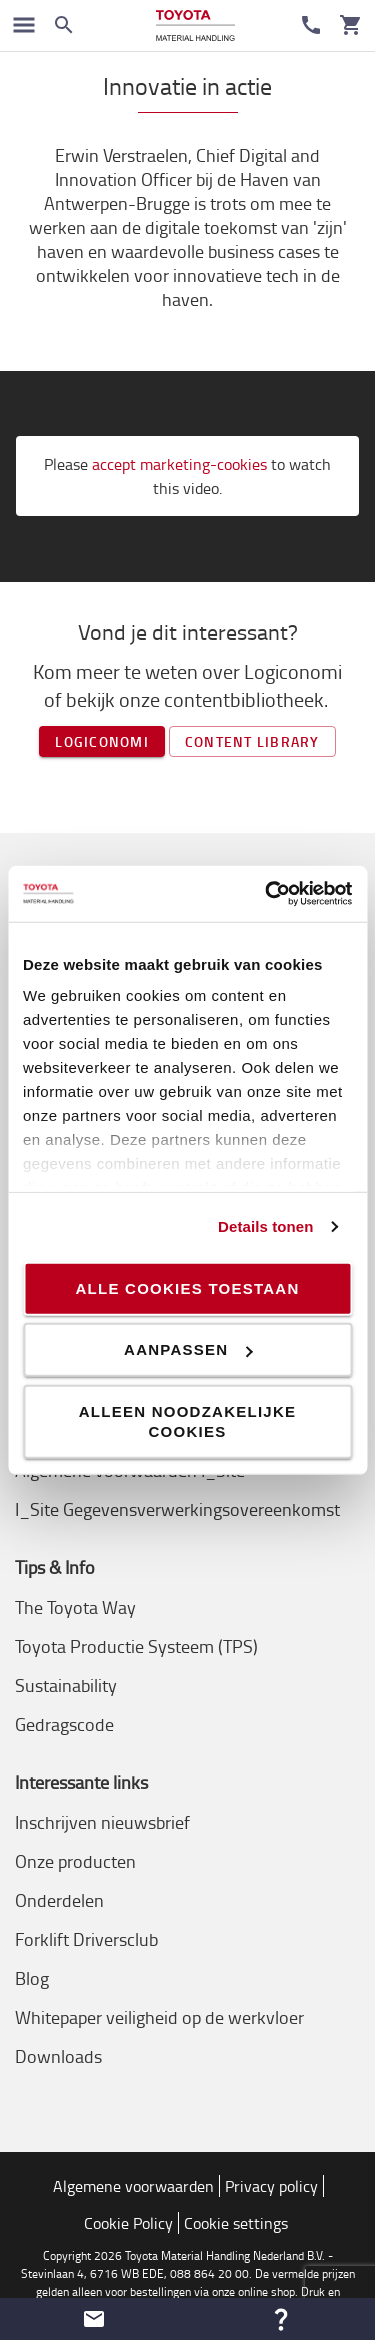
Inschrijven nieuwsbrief (102, 1822)
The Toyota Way (75, 1607)
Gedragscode (64, 1724)
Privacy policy (271, 2186)
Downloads (58, 2056)
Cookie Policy (128, 2223)
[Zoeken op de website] (64, 25)
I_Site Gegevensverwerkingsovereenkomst (177, 1509)
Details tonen (265, 1226)
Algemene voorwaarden (133, 2186)
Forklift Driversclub (86, 1939)
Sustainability (66, 1685)
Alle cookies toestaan (187, 1287)
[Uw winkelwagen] (351, 25)
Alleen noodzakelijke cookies (188, 1420)
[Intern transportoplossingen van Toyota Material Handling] (195, 25)
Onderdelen (59, 1900)
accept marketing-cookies (179, 464)
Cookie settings (236, 2223)
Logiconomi (102, 741)
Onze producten (75, 1861)
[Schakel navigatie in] (24, 25)
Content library (252, 741)
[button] (94, 2319)
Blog (32, 1978)
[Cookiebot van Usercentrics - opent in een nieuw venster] (267, 894)
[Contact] (311, 25)
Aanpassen (188, 1349)
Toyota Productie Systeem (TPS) (136, 1646)
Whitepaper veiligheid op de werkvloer (159, 2017)
